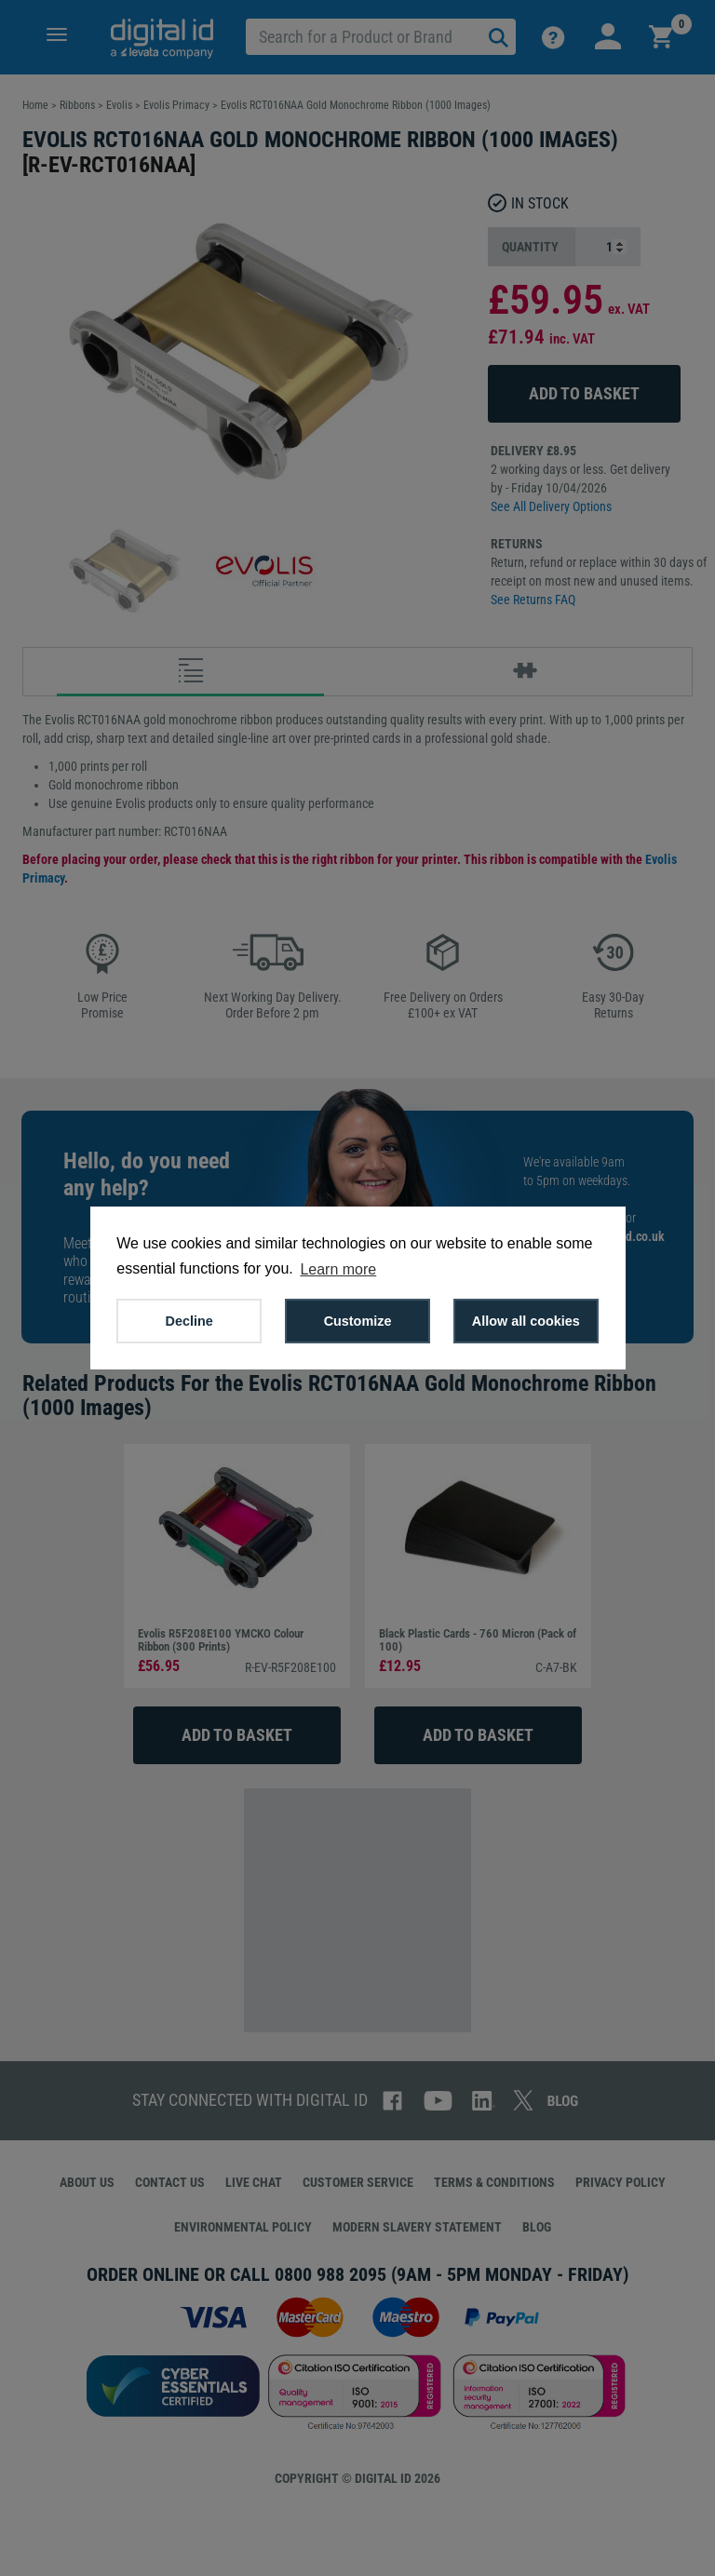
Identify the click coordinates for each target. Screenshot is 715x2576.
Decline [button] (189, 1321)
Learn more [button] (338, 1269)
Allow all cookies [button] (526, 1321)
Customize (358, 1321)
